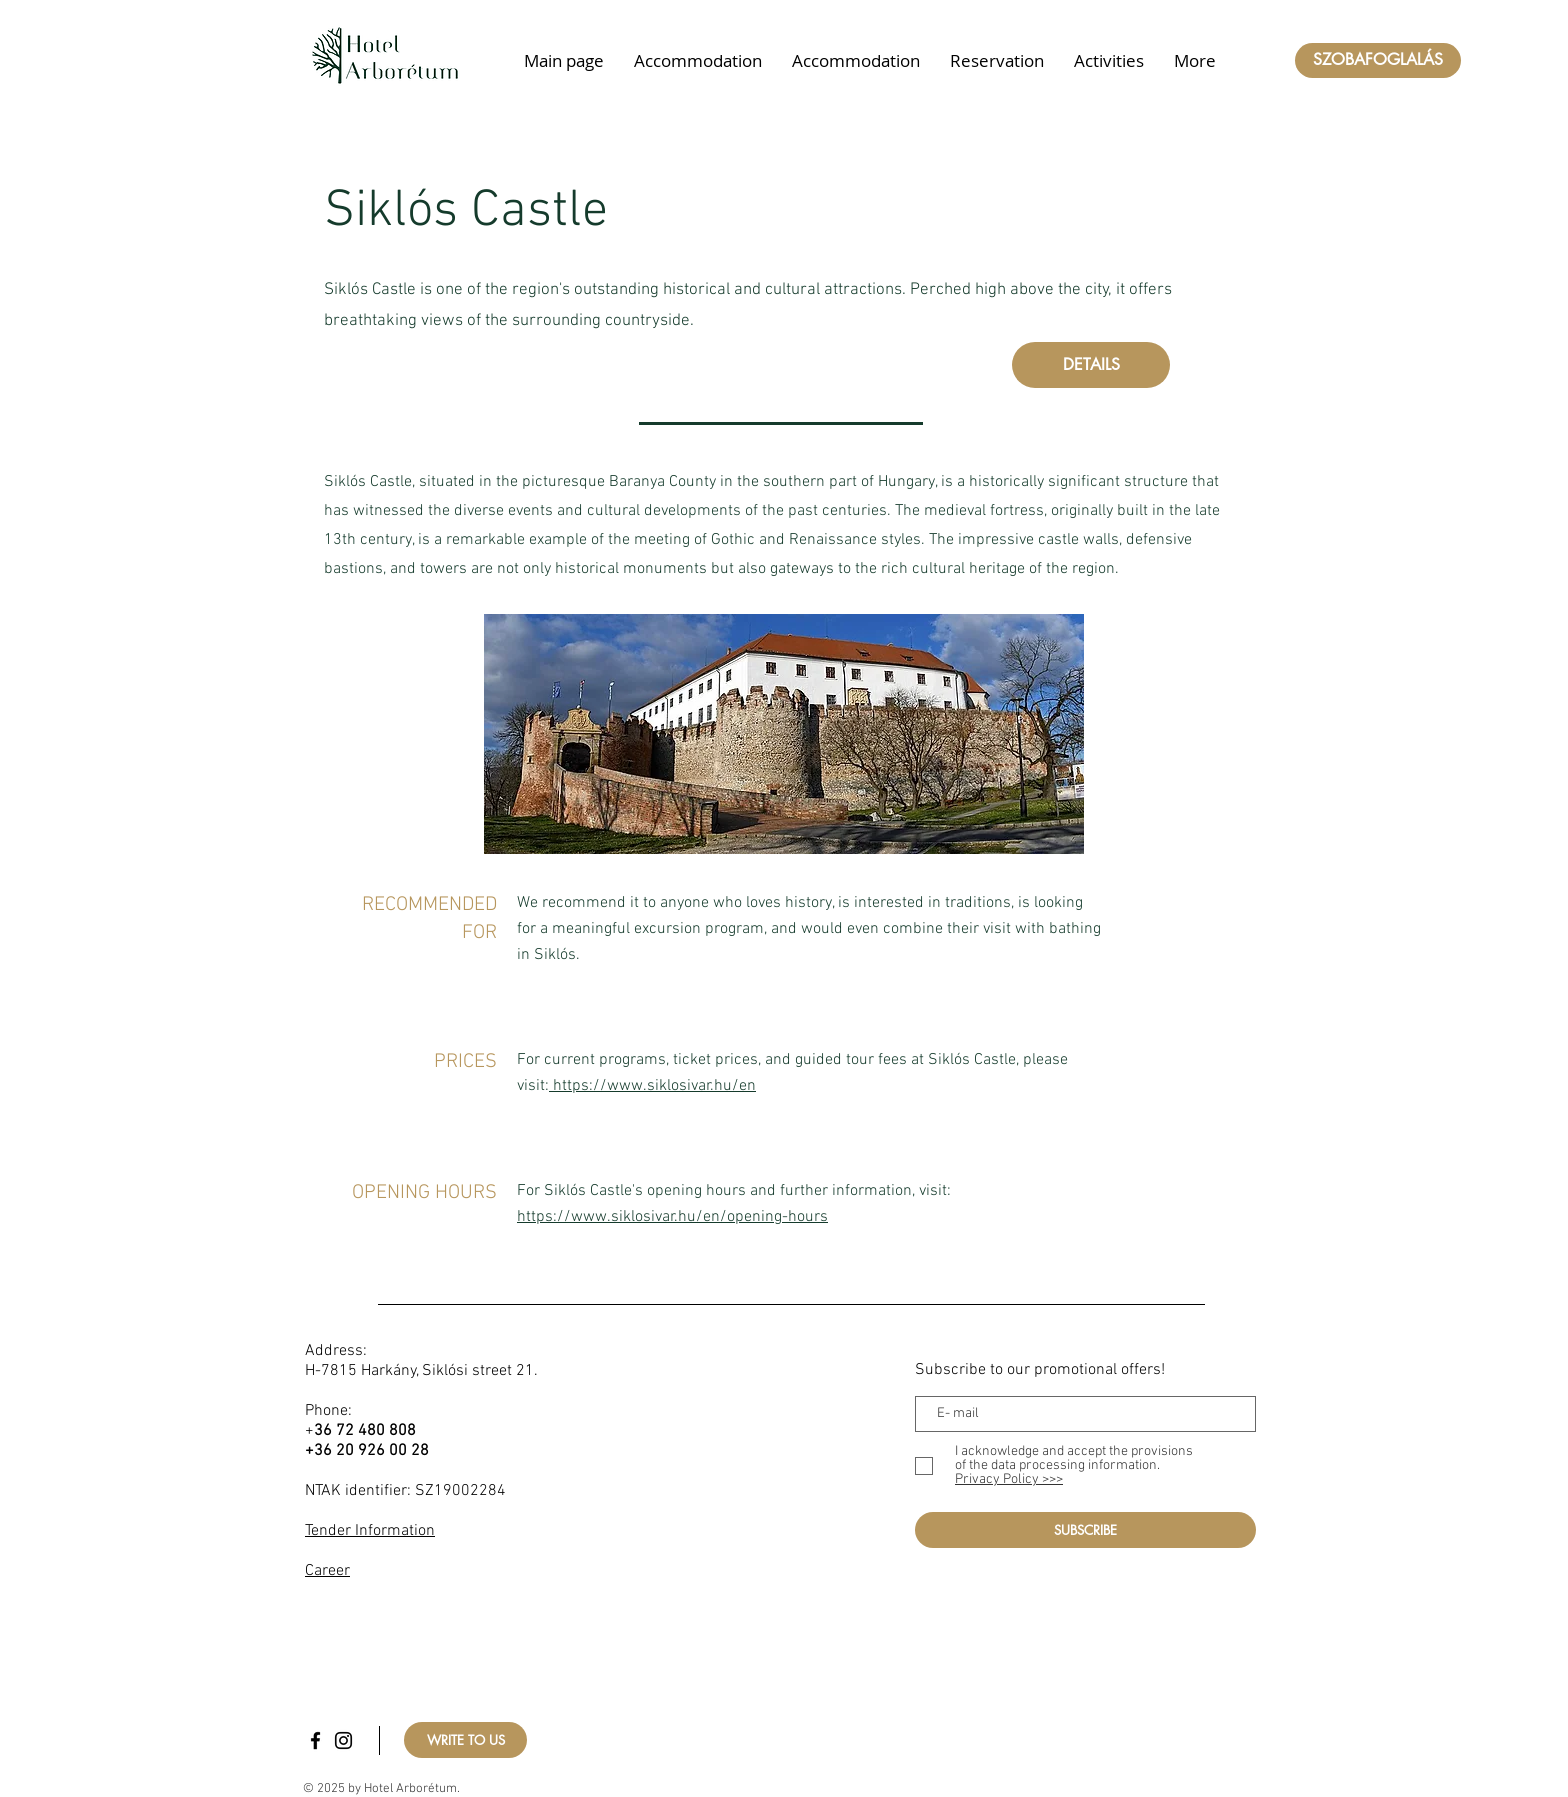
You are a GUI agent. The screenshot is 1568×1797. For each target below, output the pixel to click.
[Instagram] (343, 1740)
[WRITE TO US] (465, 1740)
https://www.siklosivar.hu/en (654, 1086)
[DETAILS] (1091, 365)
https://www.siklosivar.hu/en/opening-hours (672, 1217)
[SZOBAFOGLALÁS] (1378, 60)
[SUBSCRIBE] (1085, 1530)
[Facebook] (315, 1740)
